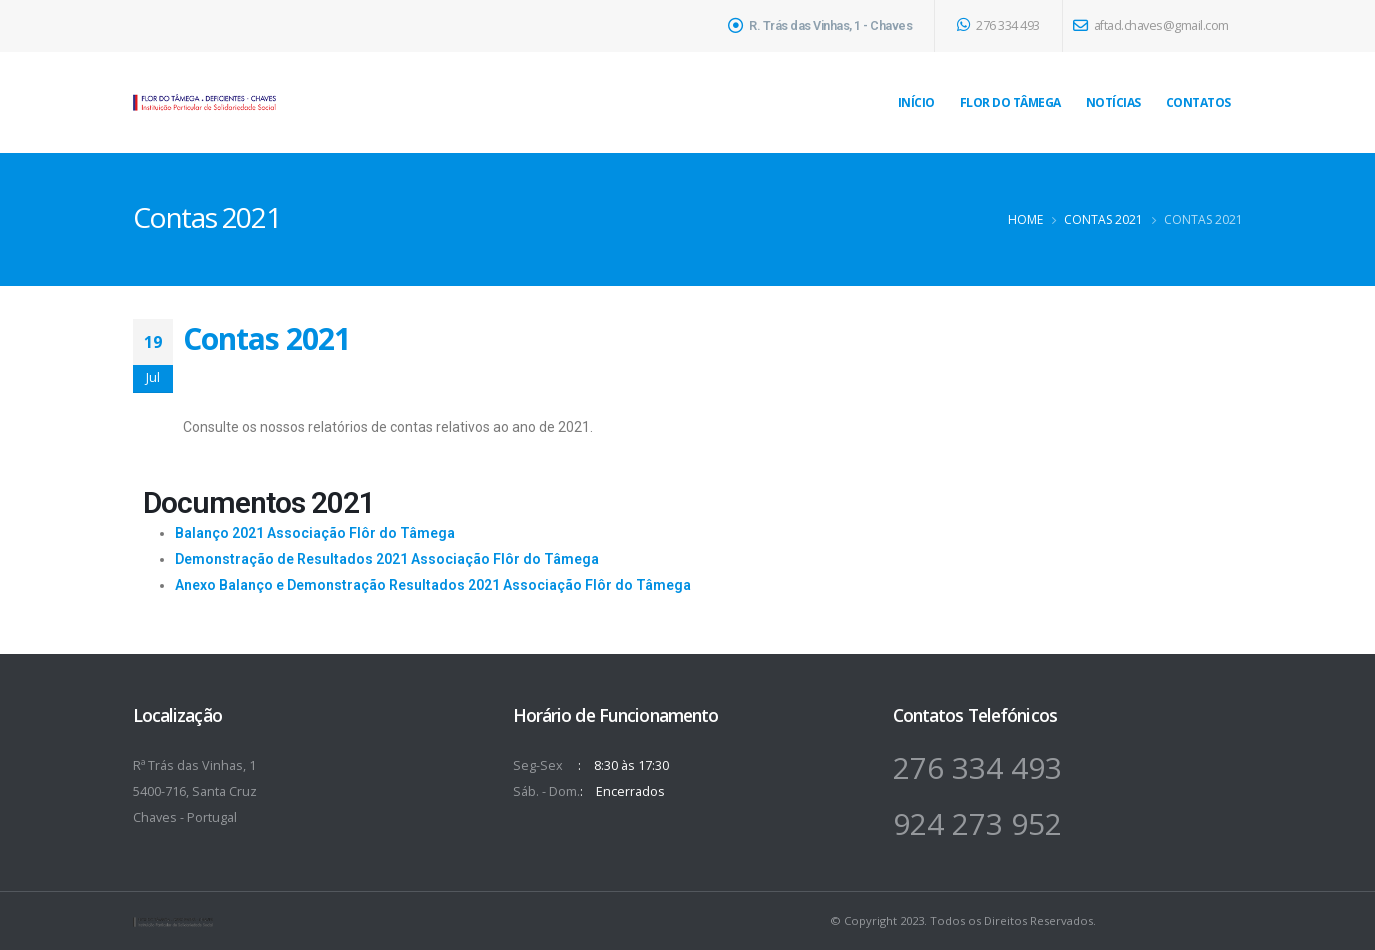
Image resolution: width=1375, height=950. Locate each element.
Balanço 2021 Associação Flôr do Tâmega (315, 533)
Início (916, 102)
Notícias (1113, 102)
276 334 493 (998, 25)
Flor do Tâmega (1010, 102)
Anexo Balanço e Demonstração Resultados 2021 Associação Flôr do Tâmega (433, 585)
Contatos (1198, 102)
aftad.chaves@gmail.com (1151, 25)
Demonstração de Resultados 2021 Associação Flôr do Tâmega (387, 559)
